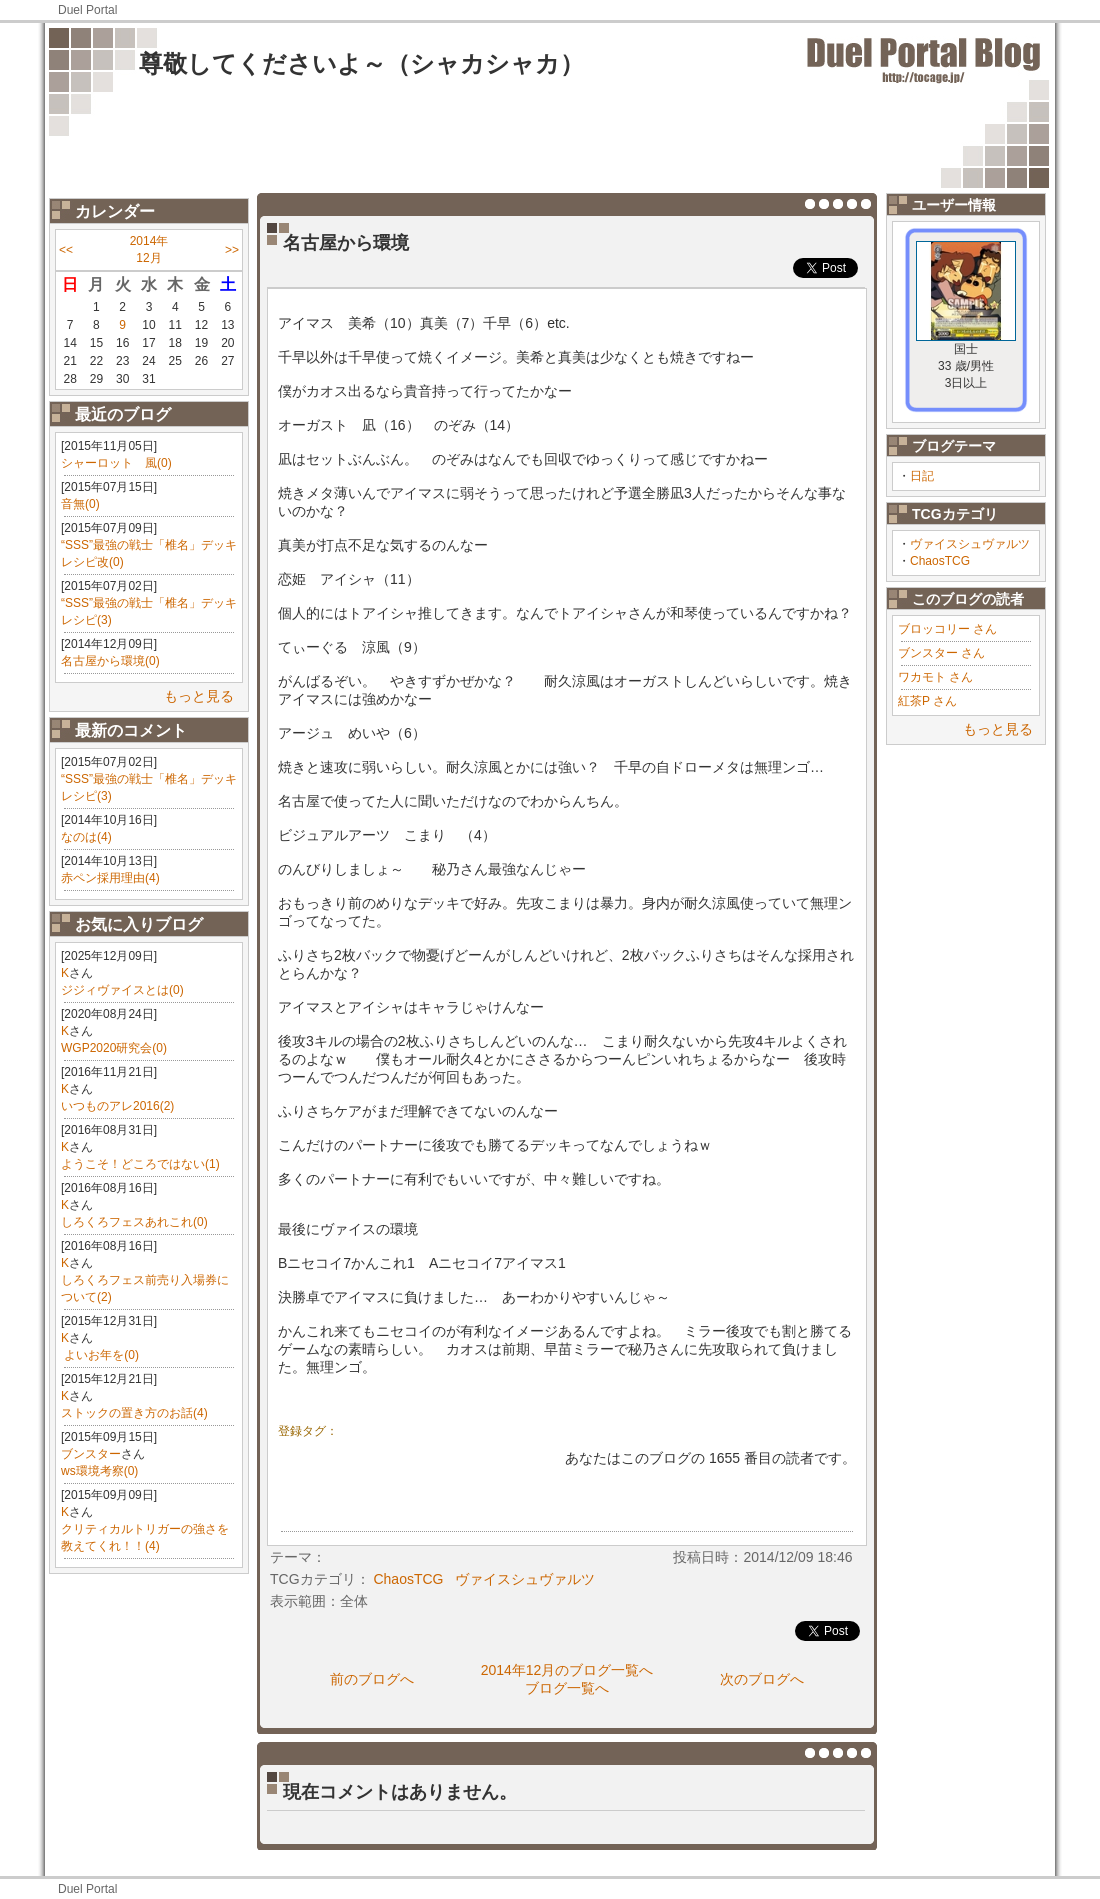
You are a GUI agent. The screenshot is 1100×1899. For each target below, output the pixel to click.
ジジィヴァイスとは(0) (122, 990)
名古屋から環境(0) (110, 661)
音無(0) (80, 504)
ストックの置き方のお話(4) (134, 1413)
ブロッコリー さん (947, 629)
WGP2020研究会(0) (114, 1048)
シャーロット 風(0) (116, 463)
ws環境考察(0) (99, 1471)
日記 (922, 476)
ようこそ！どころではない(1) (140, 1164)
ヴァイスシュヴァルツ (970, 544)
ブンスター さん (941, 653)
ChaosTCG (940, 561)
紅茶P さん (927, 701)
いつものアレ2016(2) (117, 1106)
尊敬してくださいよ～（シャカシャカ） (361, 63)
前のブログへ (372, 1679)
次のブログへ (762, 1679)
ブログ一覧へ (567, 1688)
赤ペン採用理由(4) (110, 878)
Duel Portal (87, 10)
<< (66, 250)
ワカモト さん (935, 677)
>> (232, 250)
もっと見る (199, 696)
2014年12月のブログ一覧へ (567, 1670)
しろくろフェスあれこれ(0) (134, 1222)
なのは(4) (86, 837)
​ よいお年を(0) (100, 1355)
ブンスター (91, 1454)
